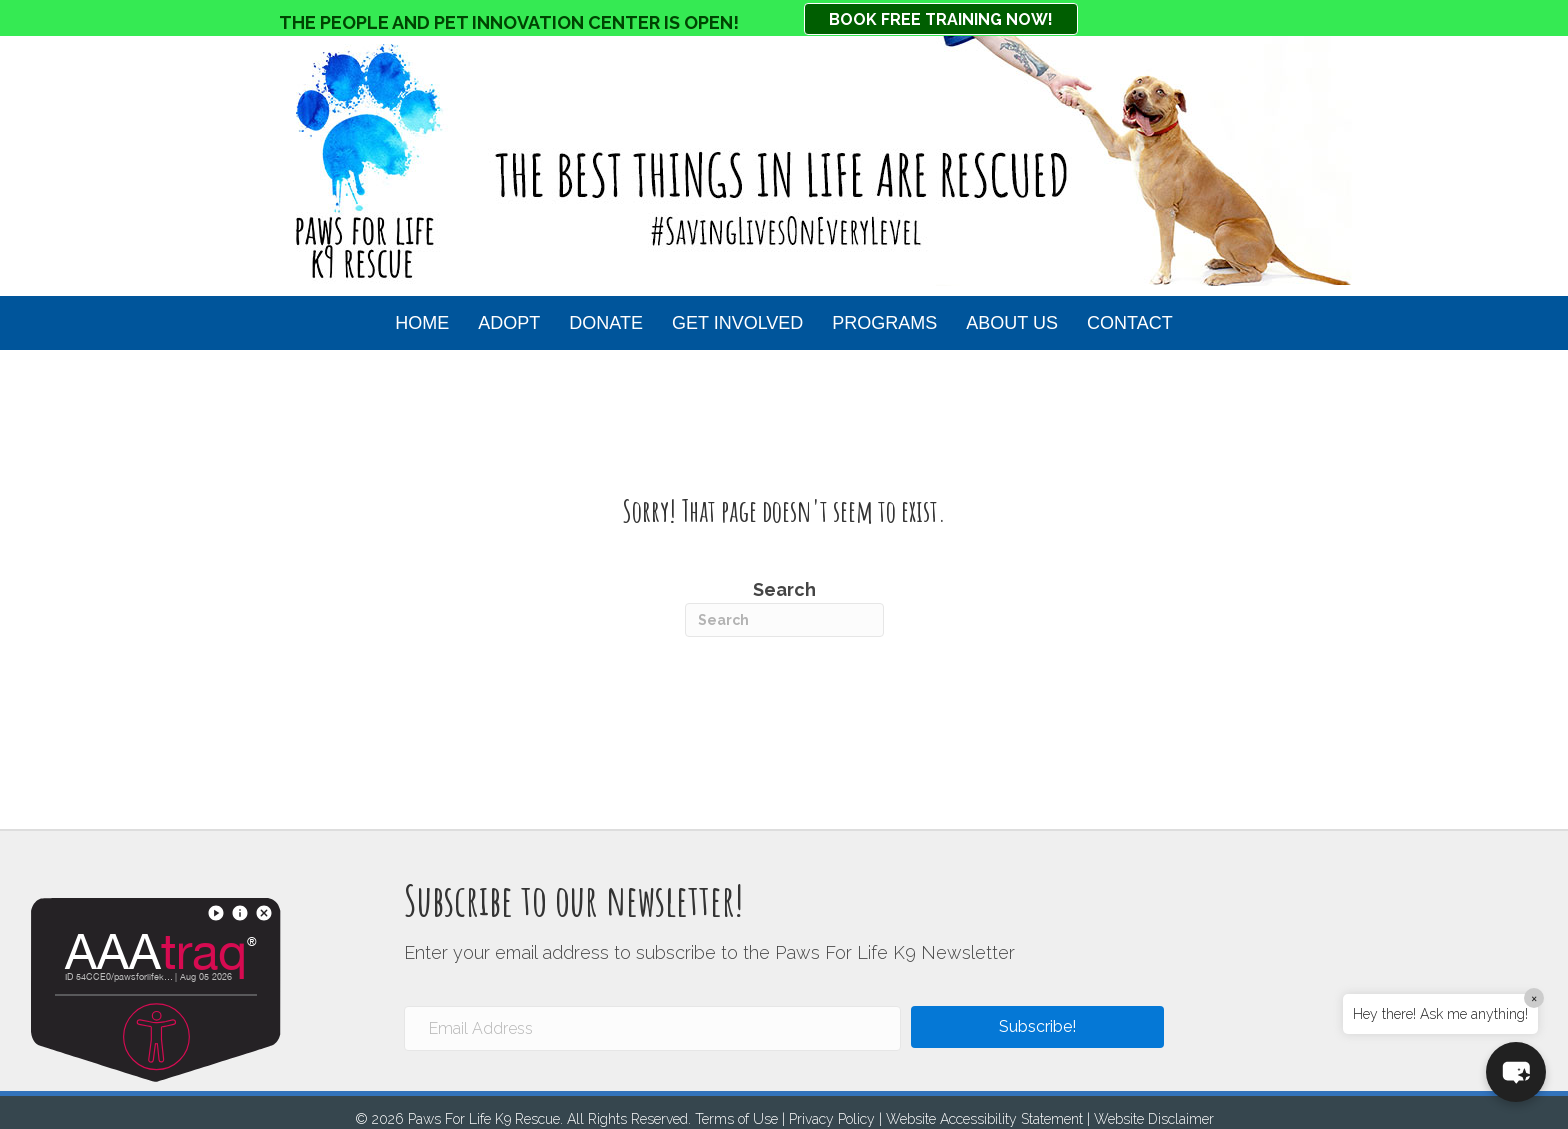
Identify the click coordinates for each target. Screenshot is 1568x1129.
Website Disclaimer (1154, 1119)
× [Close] (1534, 998)
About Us (1012, 323)
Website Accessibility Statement (984, 1119)
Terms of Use (736, 1119)
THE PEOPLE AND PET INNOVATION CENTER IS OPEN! (509, 22)
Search (784, 608)
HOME (422, 323)
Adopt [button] (509, 323)
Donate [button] (606, 323)
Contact (1130, 323)
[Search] (784, 620)
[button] (1037, 1027)
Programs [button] (884, 323)
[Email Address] (652, 1028)
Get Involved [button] (737, 323)
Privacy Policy (832, 1119)
